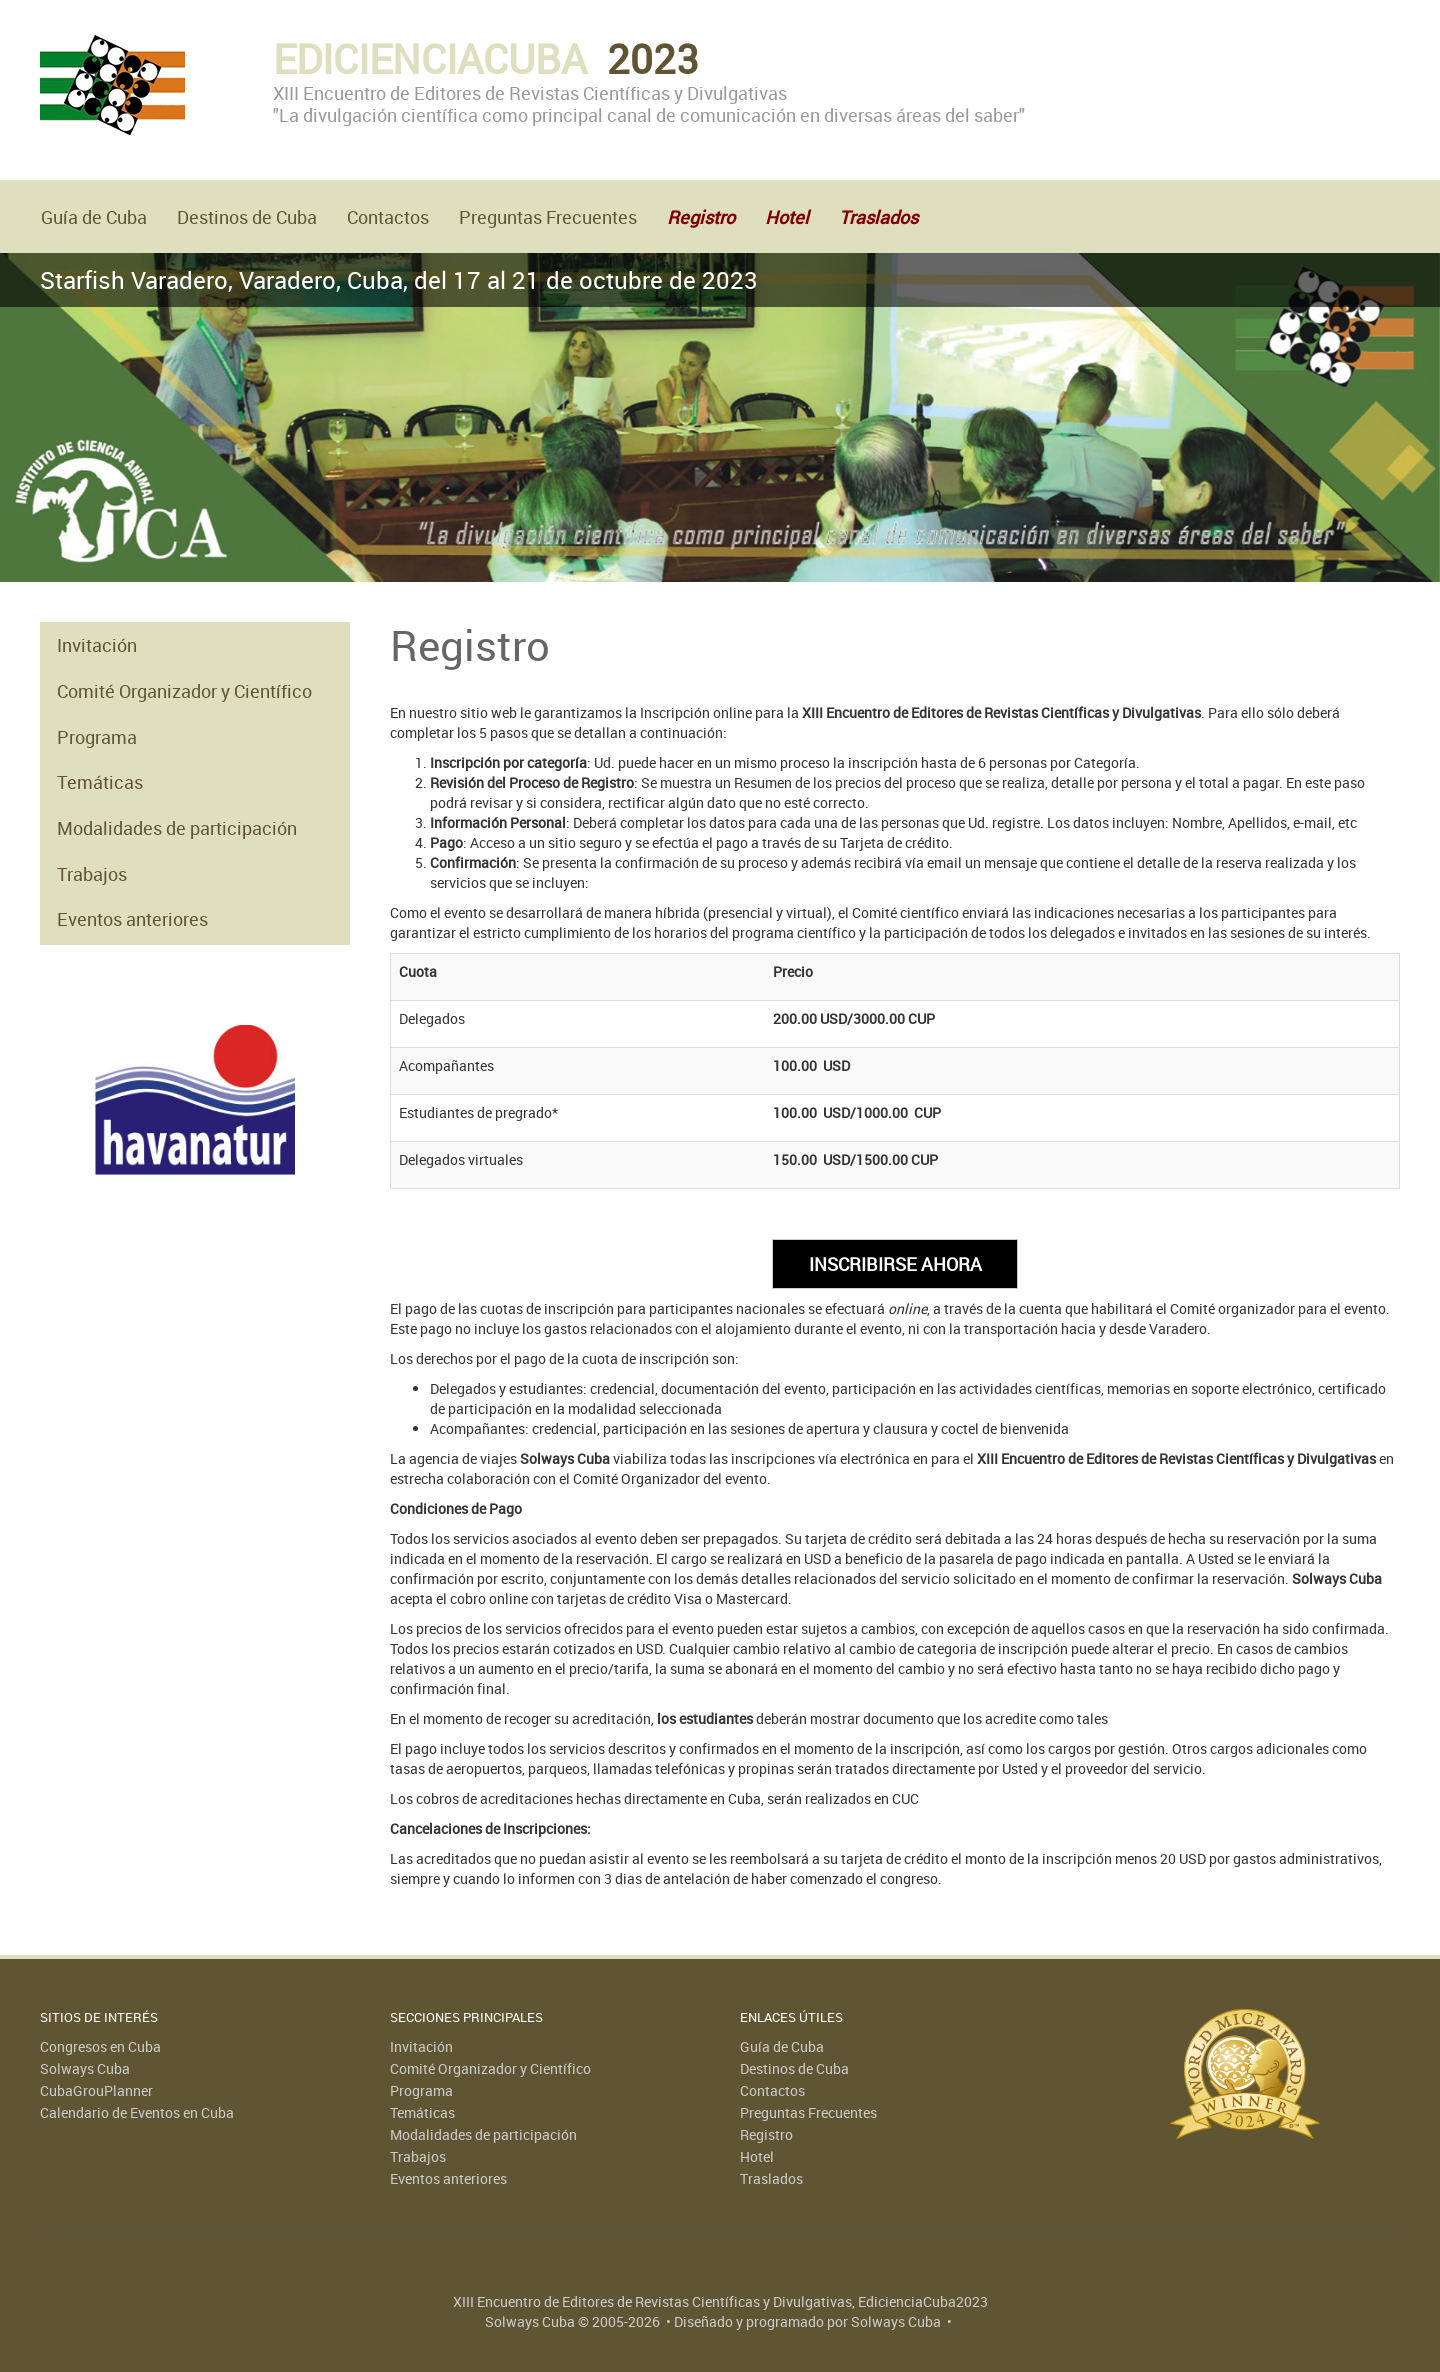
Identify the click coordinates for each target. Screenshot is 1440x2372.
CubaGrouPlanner (96, 2090)
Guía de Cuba (94, 217)
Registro (766, 2134)
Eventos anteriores (132, 919)
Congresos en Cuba (100, 2046)
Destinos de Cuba (247, 217)
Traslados (771, 2178)
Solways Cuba (85, 2068)
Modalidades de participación (177, 828)
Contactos (388, 217)
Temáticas (100, 782)
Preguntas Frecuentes (548, 217)
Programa (97, 737)
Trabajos (92, 874)
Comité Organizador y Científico (184, 691)
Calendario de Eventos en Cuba (137, 2112)
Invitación (97, 645)
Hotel (757, 2156)
